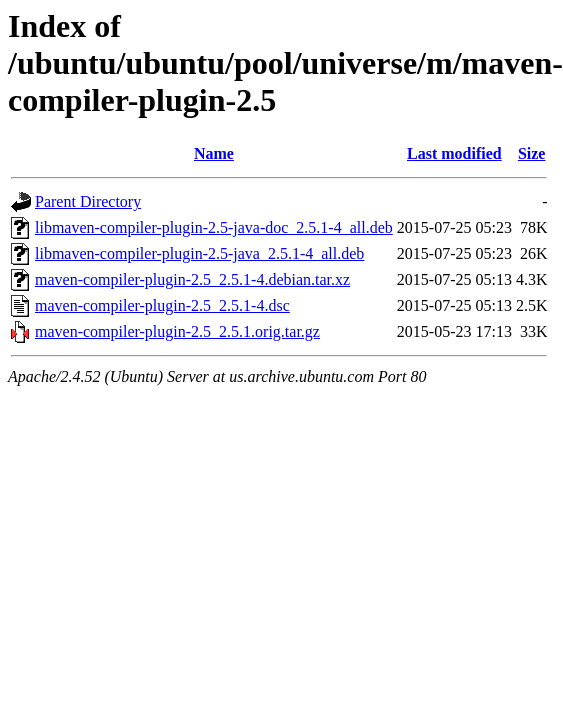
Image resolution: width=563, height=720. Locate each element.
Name (214, 153)
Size (532, 153)
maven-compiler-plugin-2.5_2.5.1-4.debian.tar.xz (192, 279)
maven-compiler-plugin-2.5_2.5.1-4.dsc (162, 305)
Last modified (454, 153)
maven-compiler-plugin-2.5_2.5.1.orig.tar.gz (177, 331)
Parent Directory (88, 201)
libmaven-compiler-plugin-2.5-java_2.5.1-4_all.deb (199, 253)
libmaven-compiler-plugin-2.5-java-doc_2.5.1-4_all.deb (214, 227)
